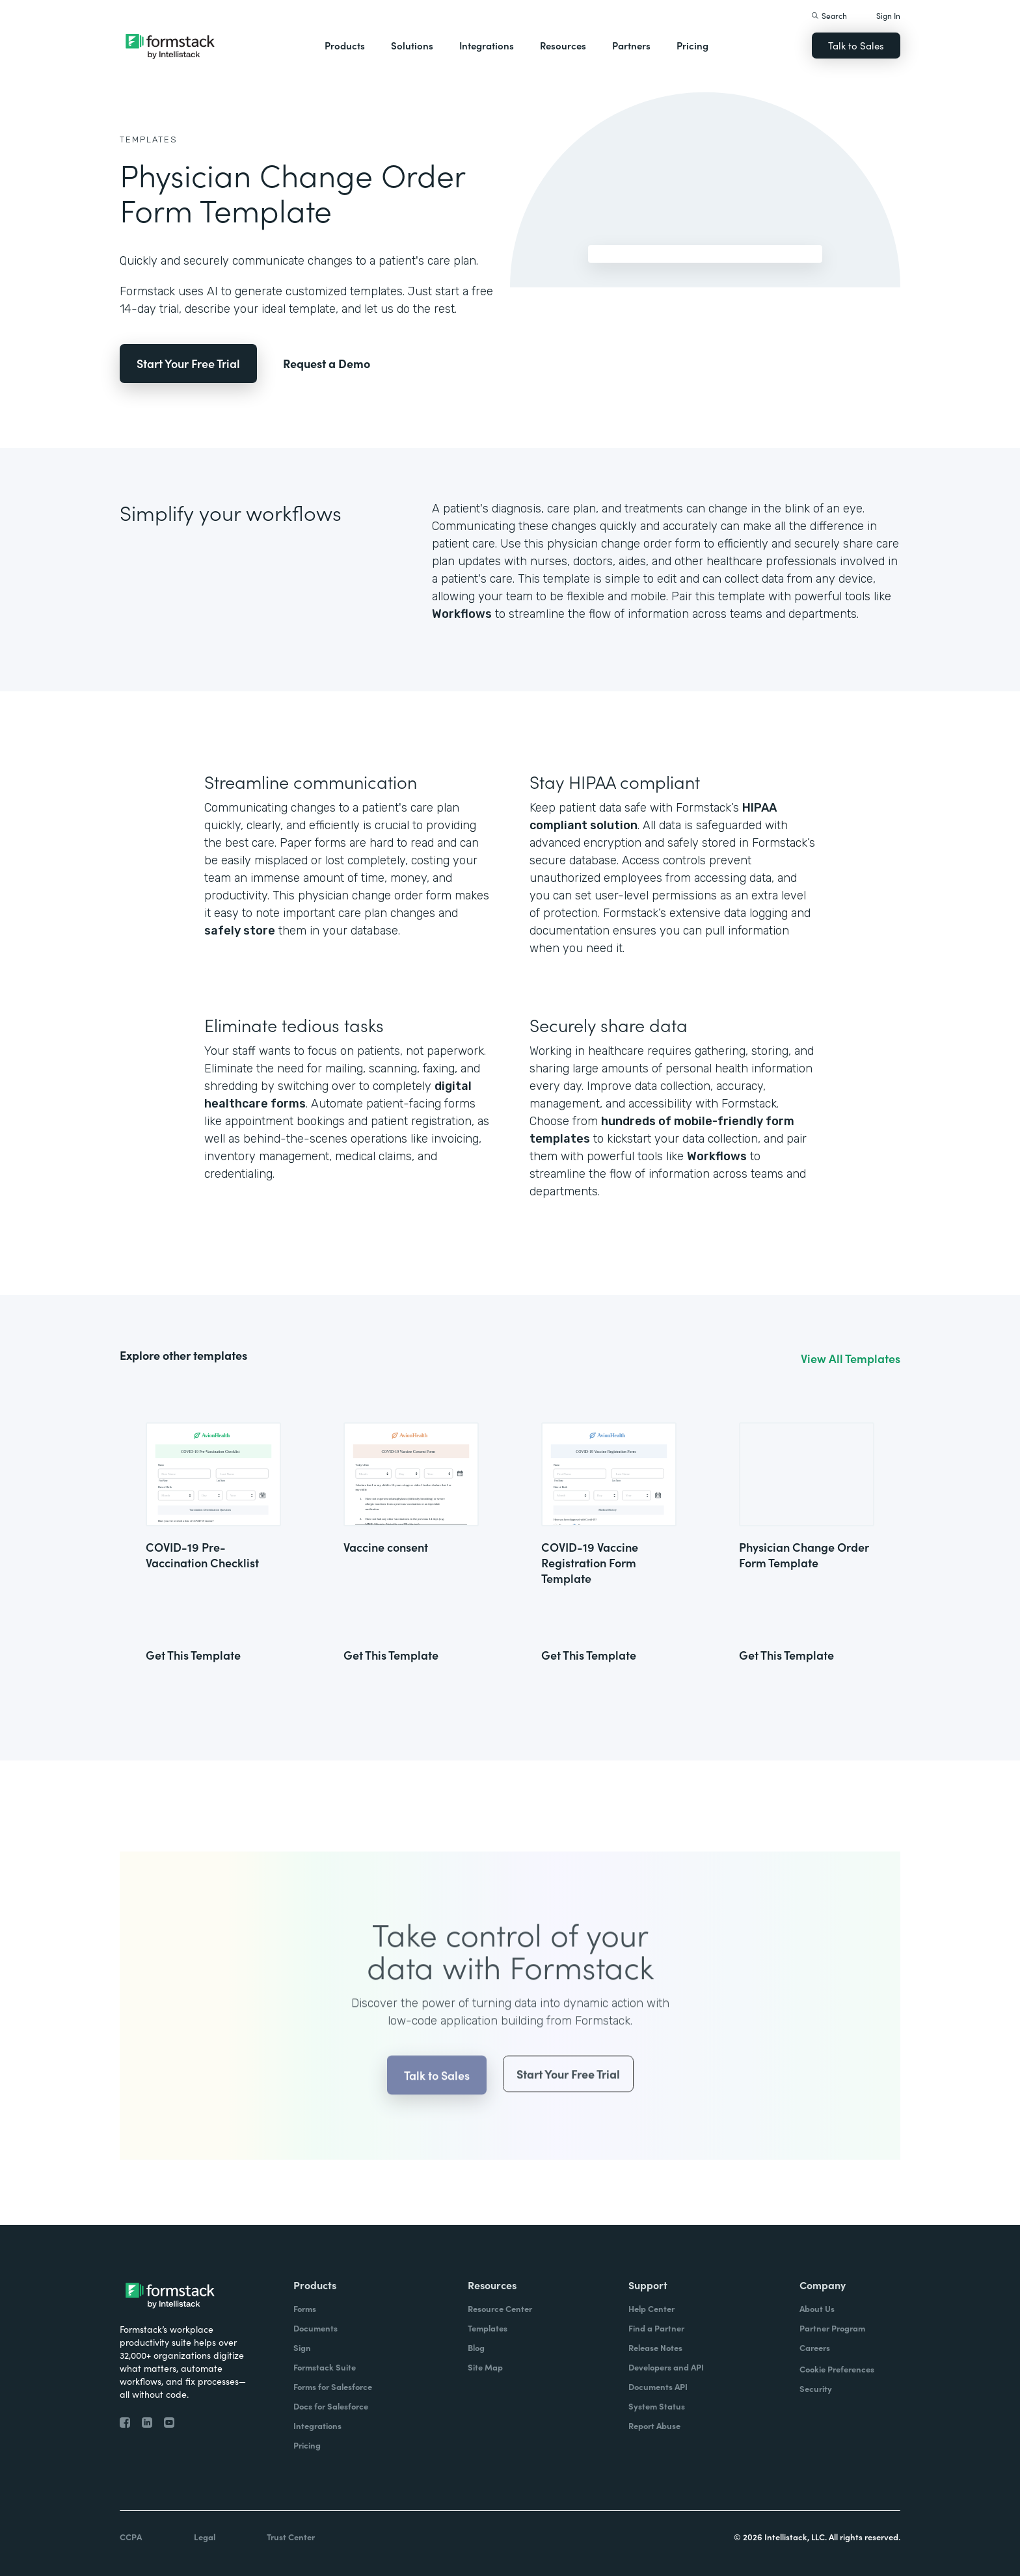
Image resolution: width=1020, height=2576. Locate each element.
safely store (239, 930)
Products (345, 45)
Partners (631, 45)
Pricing (692, 45)
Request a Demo (326, 363)
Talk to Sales (856, 45)
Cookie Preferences (836, 2369)
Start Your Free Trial (188, 363)
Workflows (462, 614)
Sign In (888, 15)
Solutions (412, 45)
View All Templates (850, 1358)
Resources (563, 45)
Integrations (486, 45)
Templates (149, 139)
